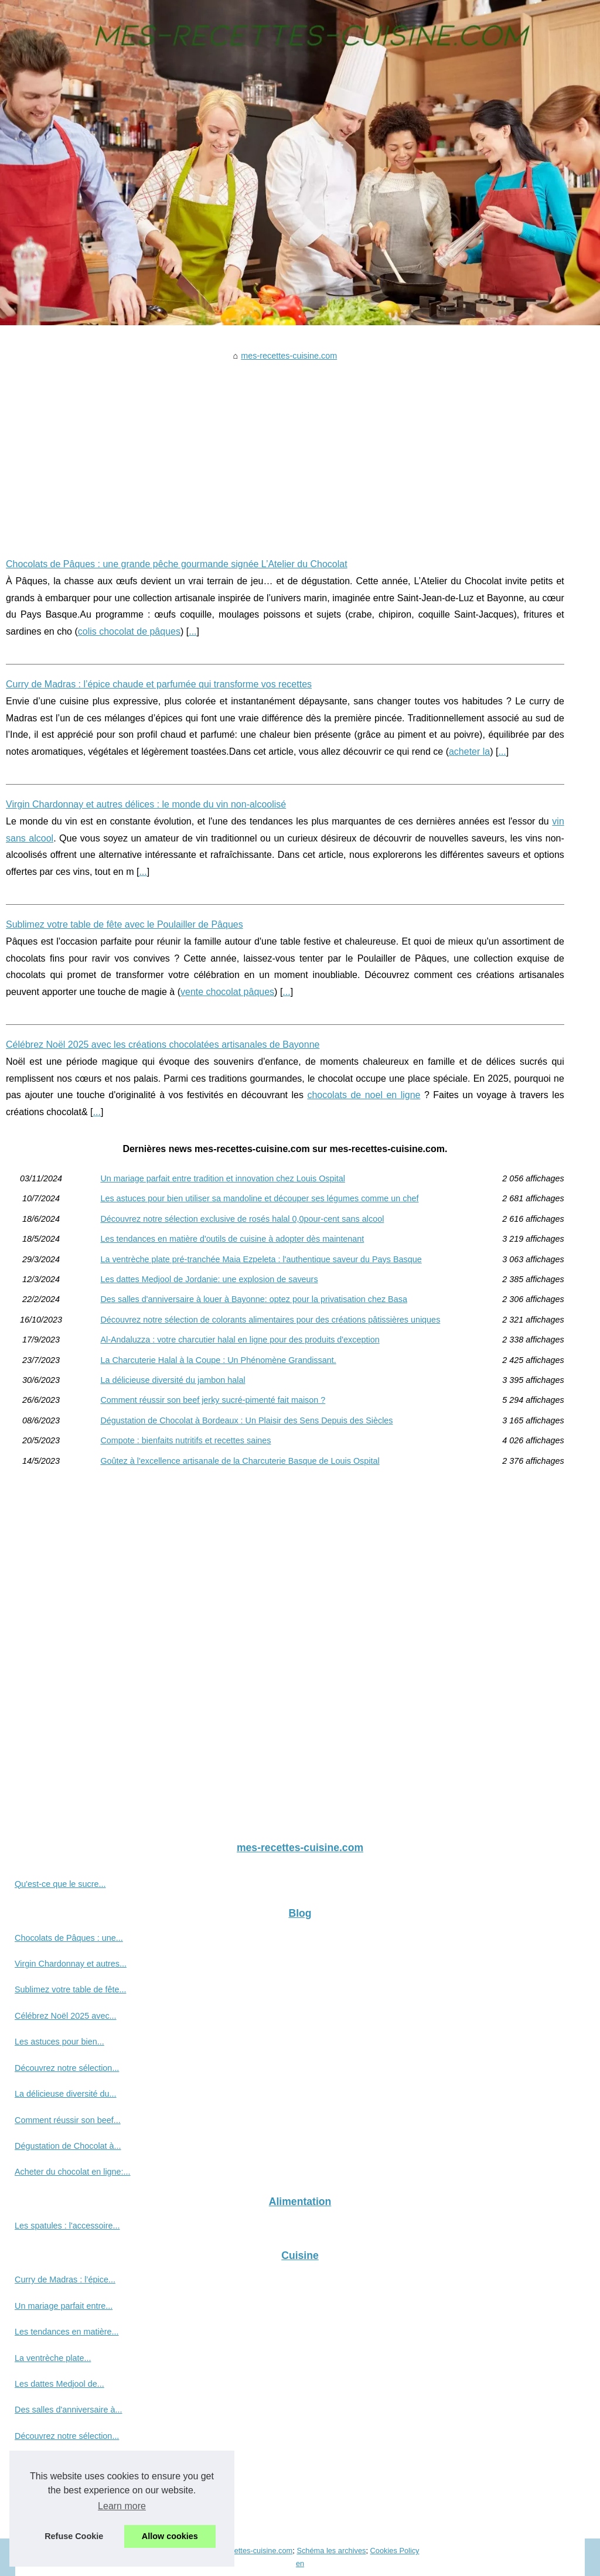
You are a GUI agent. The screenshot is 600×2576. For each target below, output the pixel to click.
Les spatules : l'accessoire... (67, 2225)
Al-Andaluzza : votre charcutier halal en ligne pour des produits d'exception (239, 1339)
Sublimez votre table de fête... (70, 1989)
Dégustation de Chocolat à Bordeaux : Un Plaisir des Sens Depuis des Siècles (246, 1420)
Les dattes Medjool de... (59, 2383)
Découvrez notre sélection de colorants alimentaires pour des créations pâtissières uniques (270, 1320)
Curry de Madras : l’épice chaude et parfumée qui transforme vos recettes (159, 684)
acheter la (469, 752)
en (300, 2563)
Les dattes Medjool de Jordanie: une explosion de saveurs (209, 1279)
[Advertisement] (285, 451)
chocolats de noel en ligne (363, 1095)
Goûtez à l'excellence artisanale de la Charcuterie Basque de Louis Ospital (239, 1461)
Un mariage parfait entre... (63, 2306)
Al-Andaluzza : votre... (56, 2461)
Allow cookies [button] (170, 2536)
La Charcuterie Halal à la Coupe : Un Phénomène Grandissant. (218, 1360)
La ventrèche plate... (53, 2358)
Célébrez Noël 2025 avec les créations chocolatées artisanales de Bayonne (162, 1045)
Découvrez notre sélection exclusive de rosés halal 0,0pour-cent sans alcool (242, 1219)
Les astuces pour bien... (59, 2041)
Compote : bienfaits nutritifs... (69, 2514)
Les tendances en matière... (67, 2331)
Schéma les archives (331, 2550)
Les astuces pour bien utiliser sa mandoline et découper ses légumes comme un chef (259, 1198)
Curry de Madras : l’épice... (65, 2279)
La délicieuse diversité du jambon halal (172, 1380)
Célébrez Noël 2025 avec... (66, 2015)
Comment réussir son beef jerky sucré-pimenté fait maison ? (212, 1400)
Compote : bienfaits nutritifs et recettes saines (185, 1440)
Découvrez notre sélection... (67, 2068)
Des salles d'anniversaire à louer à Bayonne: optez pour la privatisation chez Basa (253, 1299)
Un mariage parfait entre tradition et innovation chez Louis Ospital (222, 1178)
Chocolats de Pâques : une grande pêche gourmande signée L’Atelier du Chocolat (176, 564)
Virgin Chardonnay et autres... (71, 1963)
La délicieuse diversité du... (66, 2093)
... (192, 631)
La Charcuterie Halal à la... (64, 2488)
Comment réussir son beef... (68, 2120)
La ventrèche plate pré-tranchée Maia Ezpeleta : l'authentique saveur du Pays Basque (260, 1259)
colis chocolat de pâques (129, 631)
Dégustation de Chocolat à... (68, 2146)
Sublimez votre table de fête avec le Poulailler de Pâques (124, 924)
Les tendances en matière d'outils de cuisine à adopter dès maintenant (232, 1239)
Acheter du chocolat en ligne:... (73, 2171)
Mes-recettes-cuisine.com (249, 2550)
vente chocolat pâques (227, 992)
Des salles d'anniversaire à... (68, 2409)
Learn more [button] (122, 2506)
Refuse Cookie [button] (74, 2536)
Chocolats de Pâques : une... (69, 1938)
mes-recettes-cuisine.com (289, 355)
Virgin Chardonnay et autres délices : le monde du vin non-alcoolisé (146, 804)
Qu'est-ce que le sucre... (60, 1884)
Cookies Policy (395, 2550)
